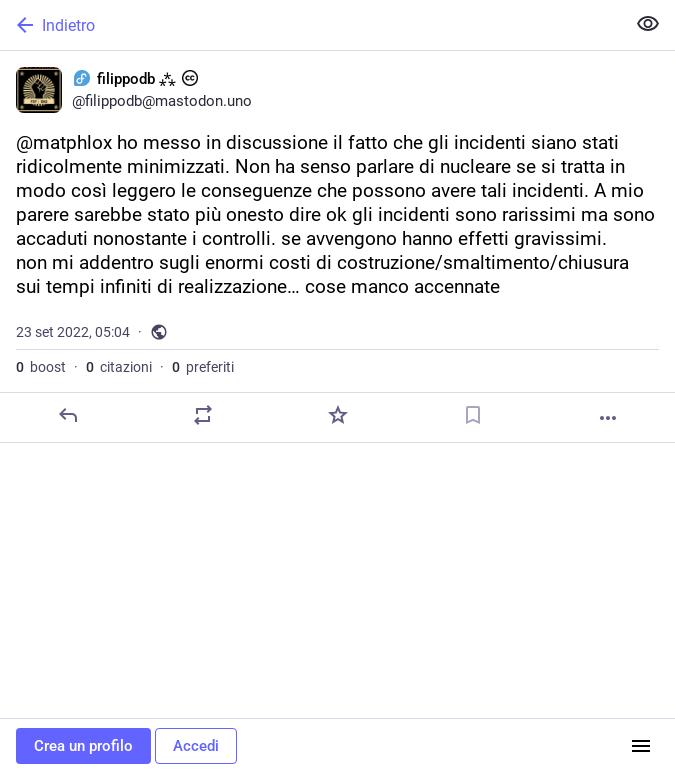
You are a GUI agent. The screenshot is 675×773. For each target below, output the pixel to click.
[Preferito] (338, 415)
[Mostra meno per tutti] (648, 24)
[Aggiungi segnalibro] (473, 415)
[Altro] (608, 418)
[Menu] (641, 746)
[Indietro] (310, 25)
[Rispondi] (68, 415)
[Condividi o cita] (203, 415)
